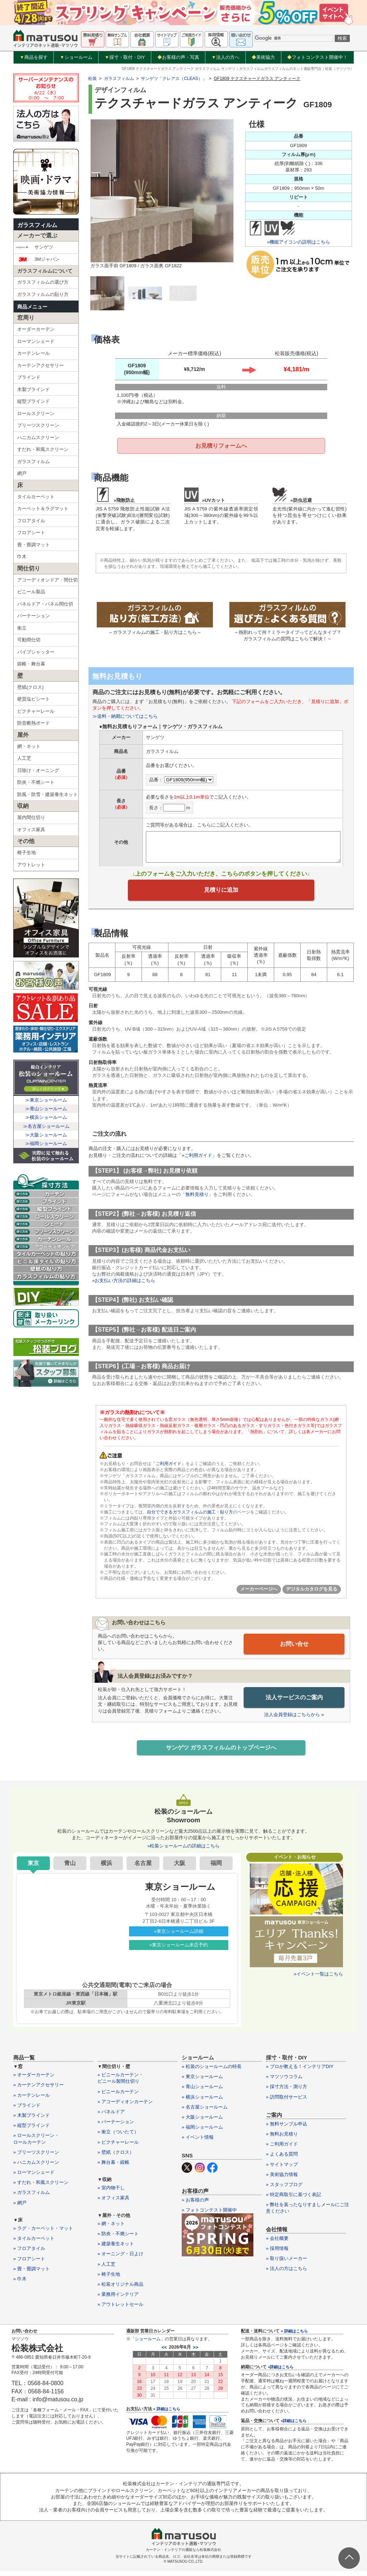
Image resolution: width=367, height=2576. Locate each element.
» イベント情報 (198, 2143)
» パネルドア (111, 2117)
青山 (70, 1869)
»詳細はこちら (281, 2372)
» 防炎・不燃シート (118, 2239)
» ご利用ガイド (282, 2149)
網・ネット (28, 746)
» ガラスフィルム (31, 2198)
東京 (33, 1869)
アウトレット (31, 864)
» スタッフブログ (284, 2190)
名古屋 (143, 1869)
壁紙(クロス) (30, 687)
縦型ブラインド (33, 401)
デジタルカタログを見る (311, 1594)
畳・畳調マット (33, 544)
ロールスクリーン (35, 413)
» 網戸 (20, 2208)
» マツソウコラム (284, 2082)
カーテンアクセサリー (40, 365)
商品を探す (34, 57)
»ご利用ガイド (197, 1160)
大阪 (179, 1869)
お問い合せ (294, 1648)
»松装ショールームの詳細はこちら (183, 1852)
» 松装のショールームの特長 (212, 2072)
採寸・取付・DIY (125, 57)
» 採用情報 (277, 2254)
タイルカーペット (35, 496)
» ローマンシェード (33, 2178)
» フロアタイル (29, 2254)
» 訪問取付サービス (286, 2102)
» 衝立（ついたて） (118, 2138)
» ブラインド (26, 2111)
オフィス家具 (31, 829)
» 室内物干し (111, 2193)
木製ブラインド (33, 389)
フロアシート (31, 532)
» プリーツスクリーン (36, 2158)
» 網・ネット (111, 2229)
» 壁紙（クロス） (115, 2158)
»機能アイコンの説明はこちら (298, 242)
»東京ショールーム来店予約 (178, 1950)
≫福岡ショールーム (46, 1143)
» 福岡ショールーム (202, 2132)
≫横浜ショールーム (46, 1117)
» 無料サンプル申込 (286, 2129)
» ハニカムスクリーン (36, 2168)
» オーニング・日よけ (120, 2259)
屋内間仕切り (31, 817)
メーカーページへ (258, 1594)
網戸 (22, 473)
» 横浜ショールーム (202, 2102)
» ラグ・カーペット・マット (43, 2234)
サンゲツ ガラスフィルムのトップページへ (221, 1752)
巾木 (22, 556)
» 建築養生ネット (115, 2249)
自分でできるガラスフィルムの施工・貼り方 (190, 1517)
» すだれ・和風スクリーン (40, 2188)
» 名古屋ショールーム (205, 2112)
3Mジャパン (37, 259)
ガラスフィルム (37, 225)
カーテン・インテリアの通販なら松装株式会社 (183, 2556)
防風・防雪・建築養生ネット (47, 794)
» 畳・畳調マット (31, 2274)
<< (164, 2353)
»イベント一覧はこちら (318, 1979)
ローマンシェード (35, 341)
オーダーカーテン (35, 329)
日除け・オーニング (38, 770)
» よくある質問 (282, 2160)
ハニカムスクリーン (38, 437)
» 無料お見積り (282, 2139)
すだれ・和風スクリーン (42, 449)
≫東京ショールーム (46, 1100)
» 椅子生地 (108, 2280)
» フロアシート (29, 2264)
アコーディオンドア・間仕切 (47, 580)
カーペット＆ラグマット (42, 508)
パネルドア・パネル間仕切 (45, 604)
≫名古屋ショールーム (46, 1126)
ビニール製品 (31, 591)
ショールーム (76, 57)
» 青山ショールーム (202, 2092)
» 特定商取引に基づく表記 (293, 2200)
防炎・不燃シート (35, 782)
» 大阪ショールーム (202, 2122)
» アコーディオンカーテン (125, 2107)
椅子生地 (26, 852)
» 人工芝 (106, 2270)
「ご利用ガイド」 (168, 1468)
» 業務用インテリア (118, 2300)
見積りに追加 (221, 894)
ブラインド (28, 377)
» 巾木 (20, 2284)
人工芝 (24, 758)
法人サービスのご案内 (294, 1701)
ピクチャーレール (35, 711)
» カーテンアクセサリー (38, 2091)
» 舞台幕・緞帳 (113, 2168)
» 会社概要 (277, 2244)
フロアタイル (31, 520)
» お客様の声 (195, 2205)
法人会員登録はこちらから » (294, 1719)
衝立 (22, 628)
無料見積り (197, 1199)
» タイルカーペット (33, 2244)
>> (195, 2353)
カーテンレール (33, 353)
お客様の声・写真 (178, 57)
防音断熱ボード (33, 723)
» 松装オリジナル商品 (120, 2290)
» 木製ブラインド (31, 2121)
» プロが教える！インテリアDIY (300, 2072)
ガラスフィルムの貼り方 (42, 294)
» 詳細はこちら (166, 2414)
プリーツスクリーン (38, 425)
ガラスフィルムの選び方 (42, 282)
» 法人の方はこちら (286, 2274)
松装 (92, 78)
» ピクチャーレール (118, 2148)
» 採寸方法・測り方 (286, 2092)
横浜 (106, 1869)
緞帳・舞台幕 (31, 664)
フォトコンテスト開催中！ (317, 57)
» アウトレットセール (120, 2310)
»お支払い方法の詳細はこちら (123, 1286)
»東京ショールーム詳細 (178, 1937)
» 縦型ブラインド (31, 2131)
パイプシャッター (35, 652)
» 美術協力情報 (282, 2180)
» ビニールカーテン (118, 2097)
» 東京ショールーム (202, 2082)
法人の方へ (225, 57)
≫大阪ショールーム (46, 1135)
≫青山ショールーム (46, 1108)
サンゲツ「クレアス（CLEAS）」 (173, 78)
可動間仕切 (28, 639)
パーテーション (33, 615)
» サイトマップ (282, 2170)
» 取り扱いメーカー (286, 2264)
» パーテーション (115, 2127)
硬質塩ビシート (33, 699)
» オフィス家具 (113, 2204)
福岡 (216, 1869)
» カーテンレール (31, 2101)
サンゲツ (34, 247)
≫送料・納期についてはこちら (125, 717)
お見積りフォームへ (221, 446)
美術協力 (263, 57)
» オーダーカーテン (33, 2080)
